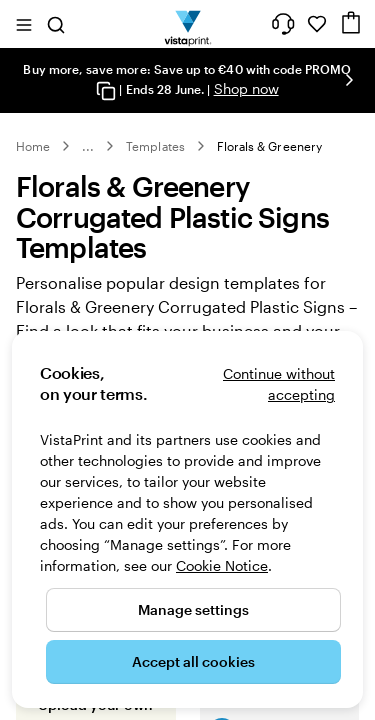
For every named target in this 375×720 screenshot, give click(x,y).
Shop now (246, 88)
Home (33, 146)
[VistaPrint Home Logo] (187, 24)
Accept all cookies (193, 661)
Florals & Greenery (269, 146)
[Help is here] (283, 24)
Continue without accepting (279, 384)
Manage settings (193, 609)
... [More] (88, 146)
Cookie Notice (222, 565)
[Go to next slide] (349, 80)
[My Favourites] (317, 24)
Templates (155, 146)
